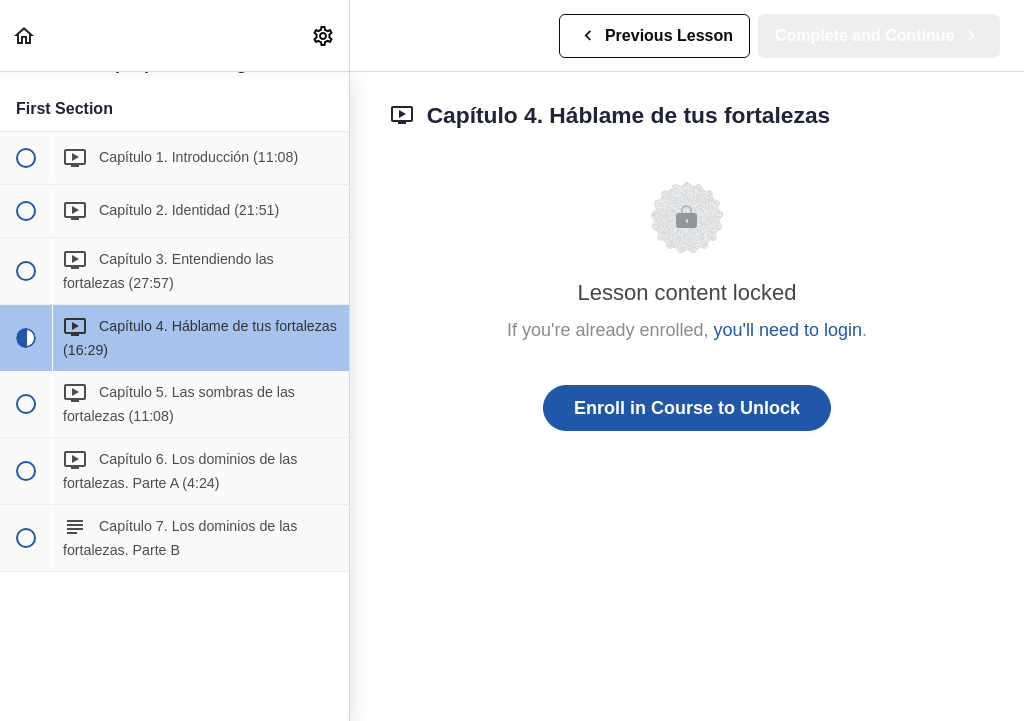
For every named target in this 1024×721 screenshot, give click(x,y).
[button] (25, 35)
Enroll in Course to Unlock (687, 408)
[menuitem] (324, 35)
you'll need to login (788, 330)
